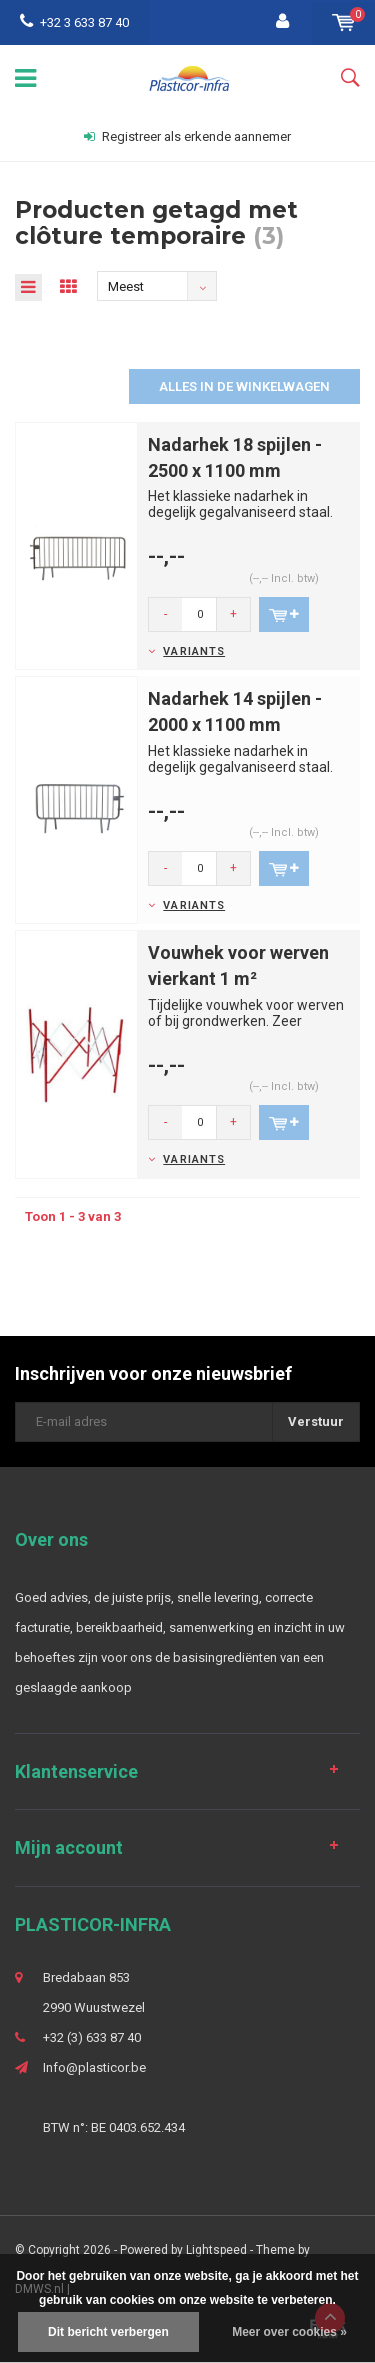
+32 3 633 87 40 (74, 22)
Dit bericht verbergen (108, 2332)
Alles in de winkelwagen (244, 386)
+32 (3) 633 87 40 (92, 2037)
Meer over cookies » (289, 2332)
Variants (194, 651)
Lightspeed (216, 2250)
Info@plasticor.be (94, 2067)
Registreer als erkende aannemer (187, 136)
